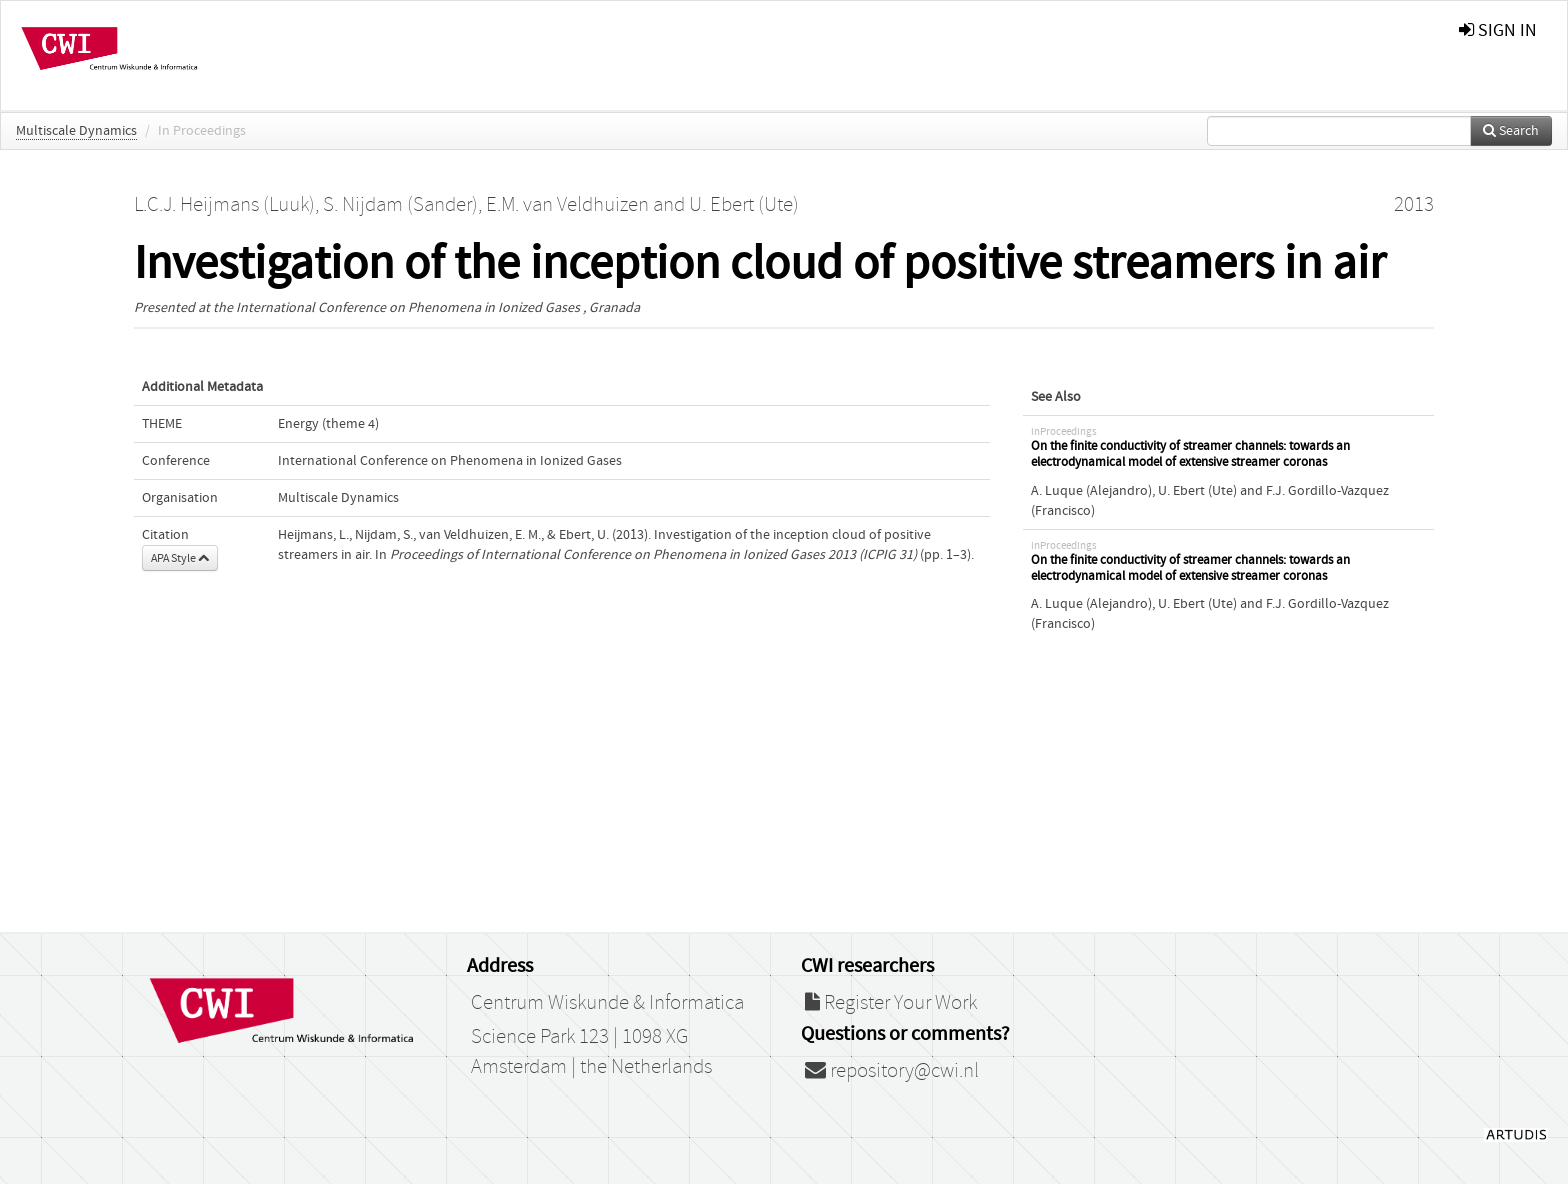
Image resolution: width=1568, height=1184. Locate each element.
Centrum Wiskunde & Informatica (607, 1003)
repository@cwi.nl (892, 1071)
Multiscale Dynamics (76, 131)
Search (1511, 131)
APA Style (180, 558)
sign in (1498, 30)
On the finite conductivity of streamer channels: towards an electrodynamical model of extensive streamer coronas (1190, 454)
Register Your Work (891, 1003)
